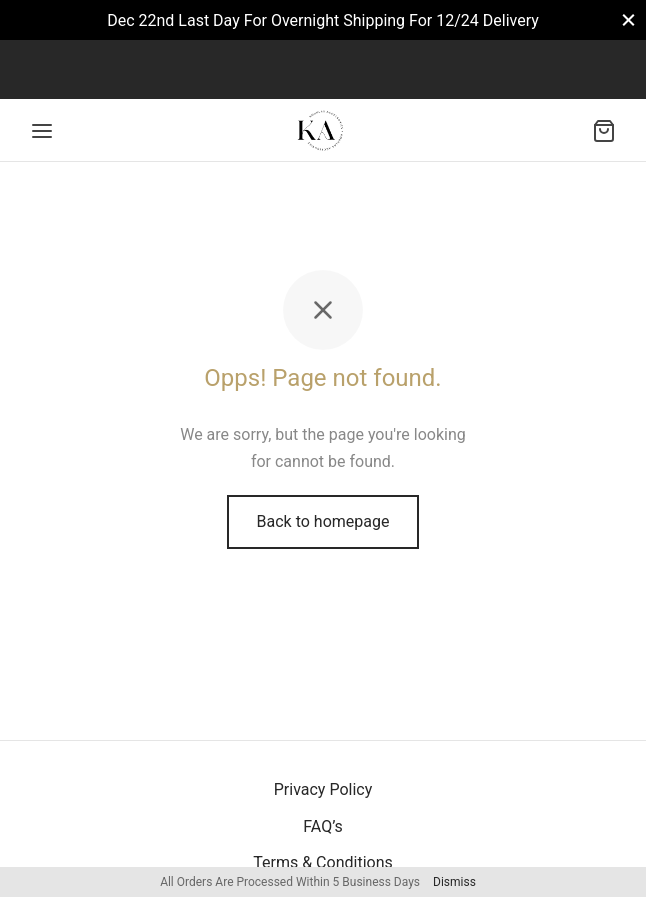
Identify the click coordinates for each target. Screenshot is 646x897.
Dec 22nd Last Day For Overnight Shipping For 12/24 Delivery (323, 20)
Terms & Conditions (323, 862)
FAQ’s (322, 826)
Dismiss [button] (454, 882)
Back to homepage (323, 521)
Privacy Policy (323, 789)
